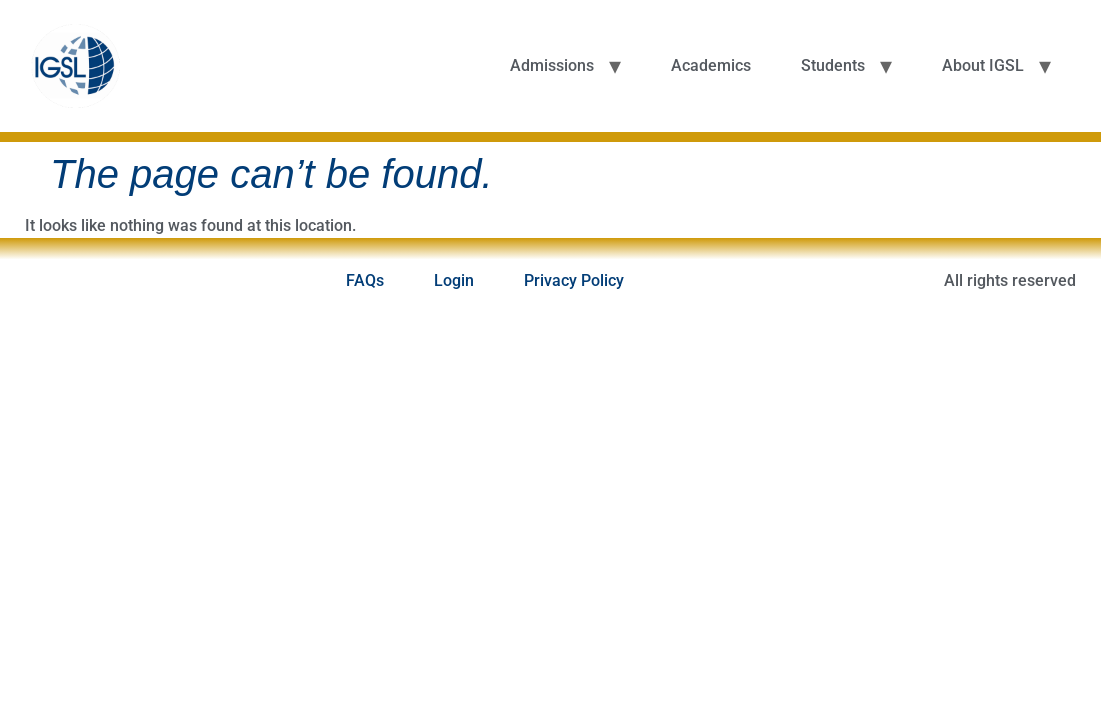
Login (454, 280)
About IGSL (983, 65)
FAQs (365, 280)
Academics (711, 65)
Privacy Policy (574, 280)
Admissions (552, 65)
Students (833, 65)
